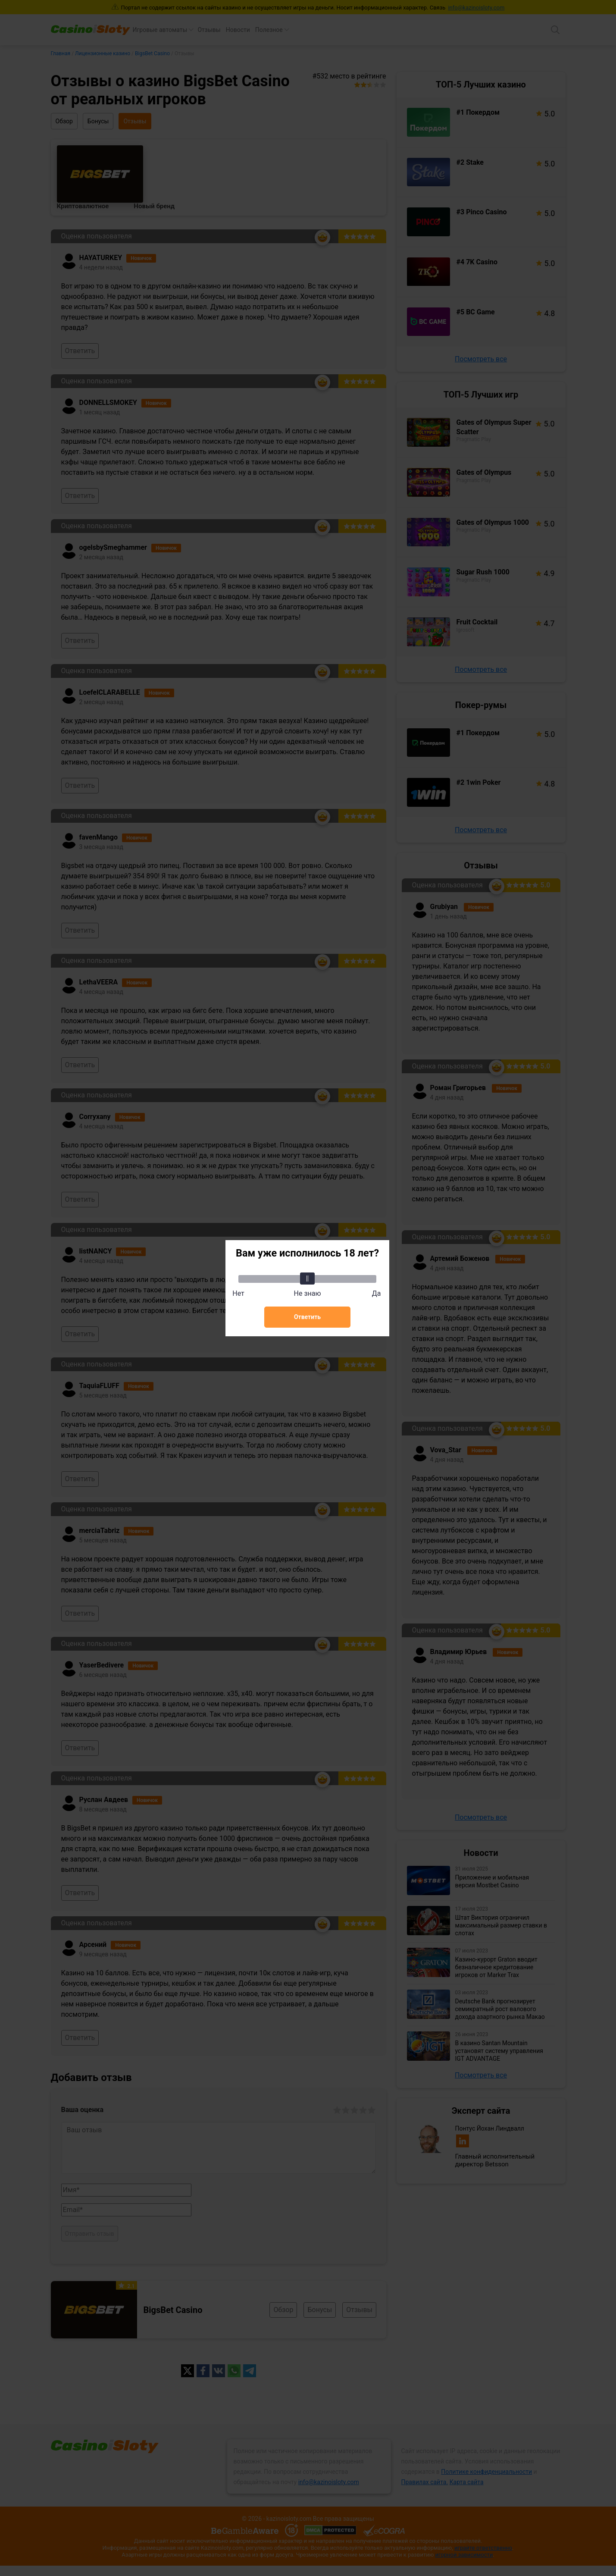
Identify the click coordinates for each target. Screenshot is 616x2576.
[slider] (307, 1278)
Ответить (307, 1316)
